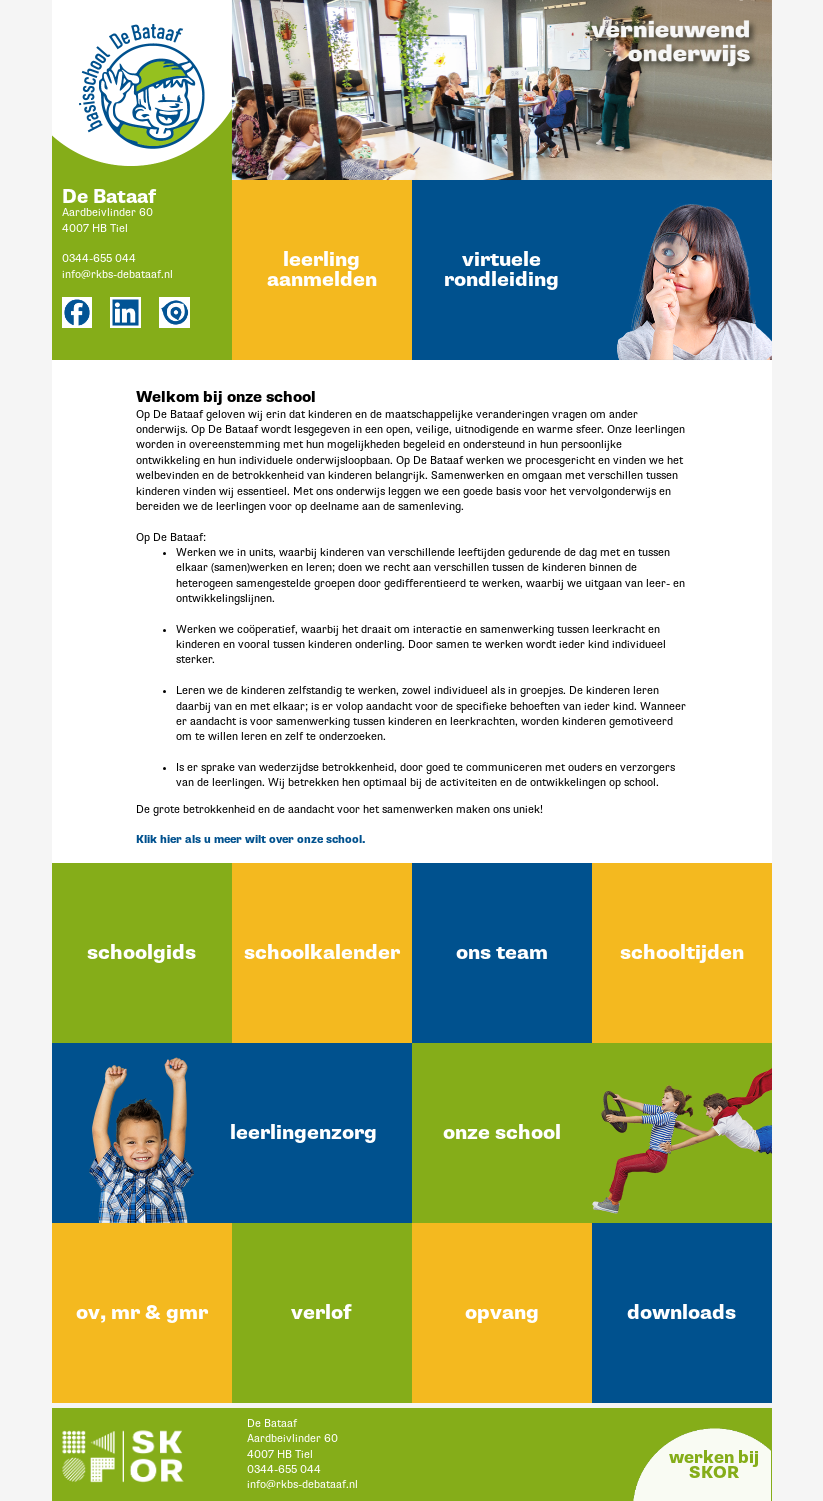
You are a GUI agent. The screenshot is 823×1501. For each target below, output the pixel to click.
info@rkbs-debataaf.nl (117, 274)
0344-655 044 (99, 258)
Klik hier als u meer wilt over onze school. (250, 839)
